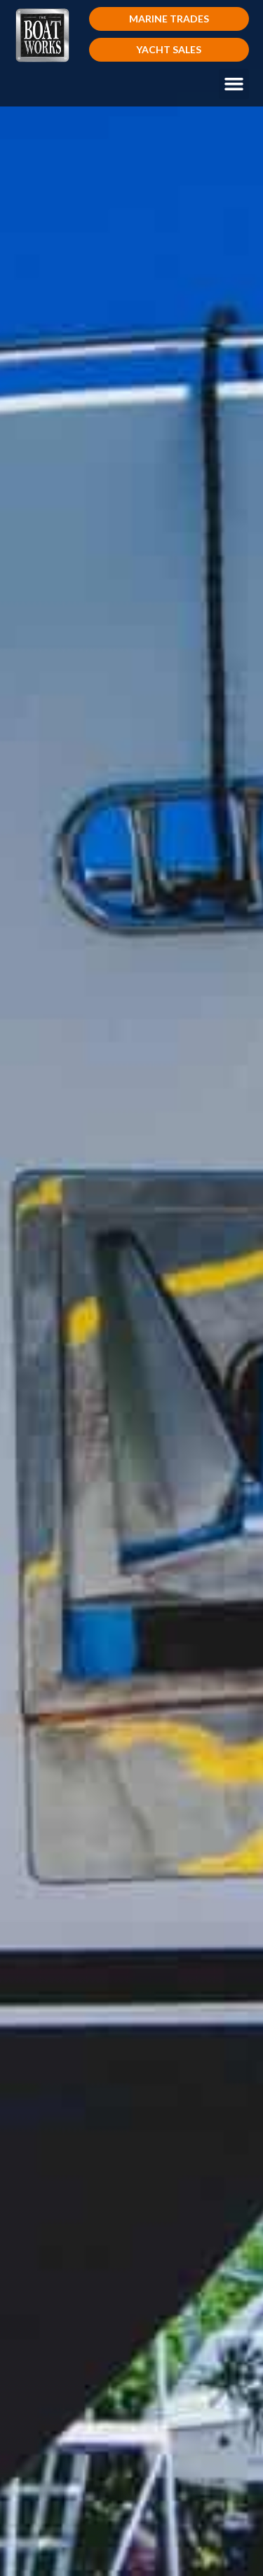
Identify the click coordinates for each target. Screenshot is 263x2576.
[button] (169, 19)
